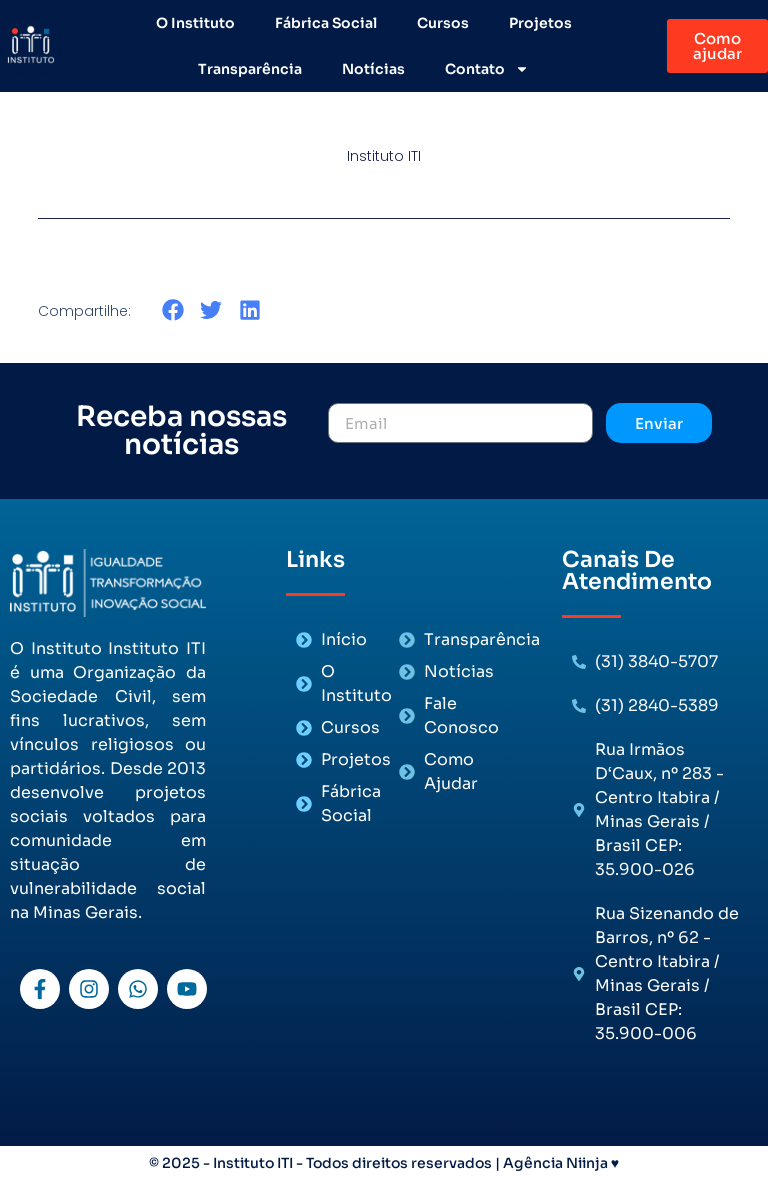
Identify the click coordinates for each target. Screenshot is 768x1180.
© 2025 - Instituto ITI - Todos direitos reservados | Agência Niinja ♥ (384, 1163)
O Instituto (195, 23)
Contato (487, 69)
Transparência (250, 69)
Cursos (443, 23)
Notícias (373, 69)
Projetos (540, 23)
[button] (172, 310)
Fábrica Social (326, 23)
